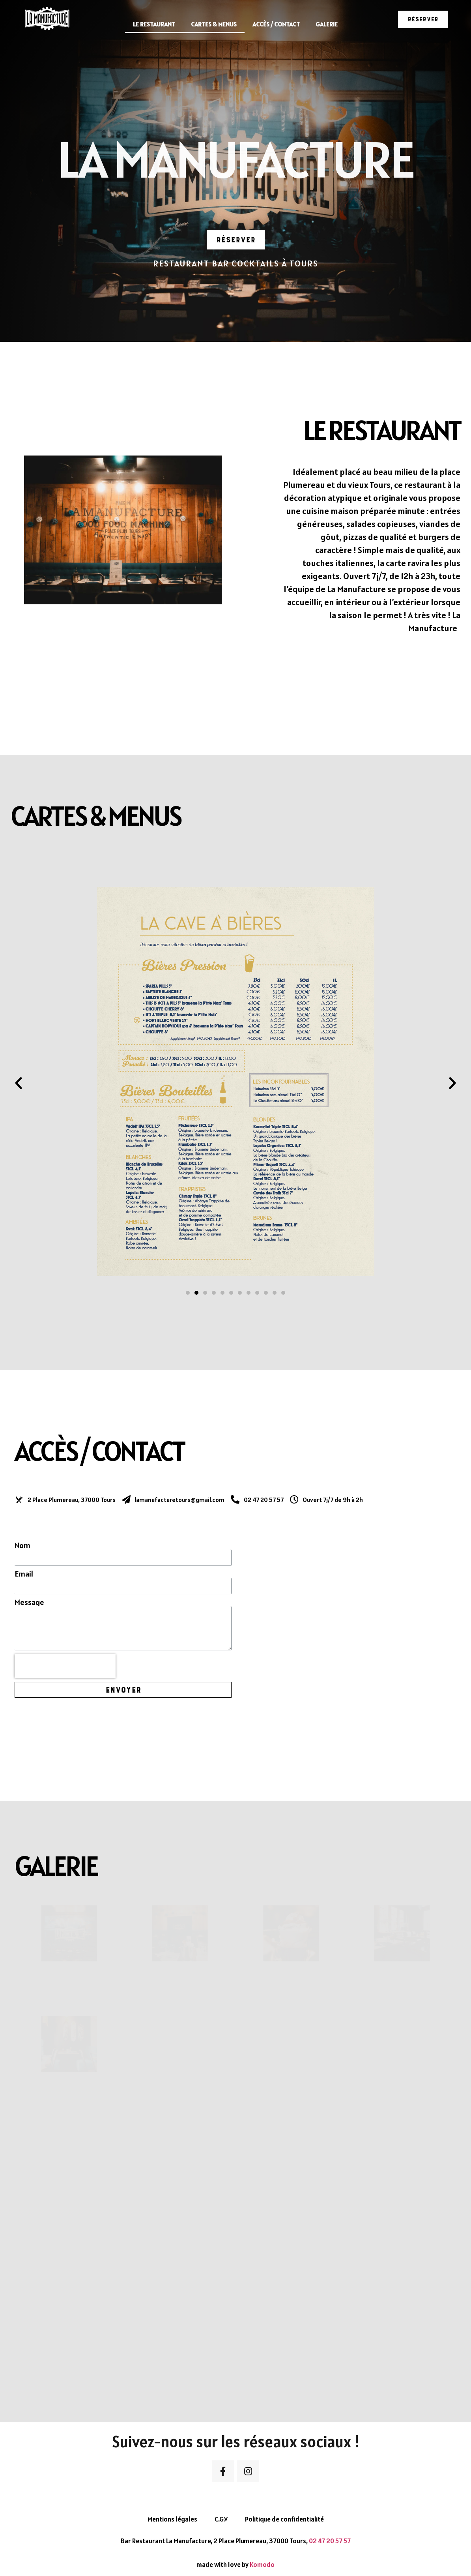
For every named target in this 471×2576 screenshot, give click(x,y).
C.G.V (221, 2519)
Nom (22, 1545)
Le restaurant (154, 24)
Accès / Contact (276, 24)
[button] (423, 19)
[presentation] (65, 1666)
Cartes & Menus (214, 24)
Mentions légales (172, 2519)
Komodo (262, 2564)
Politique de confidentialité (284, 2519)
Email (24, 1574)
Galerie (327, 24)
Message (29, 1602)
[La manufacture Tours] (347, 1615)
